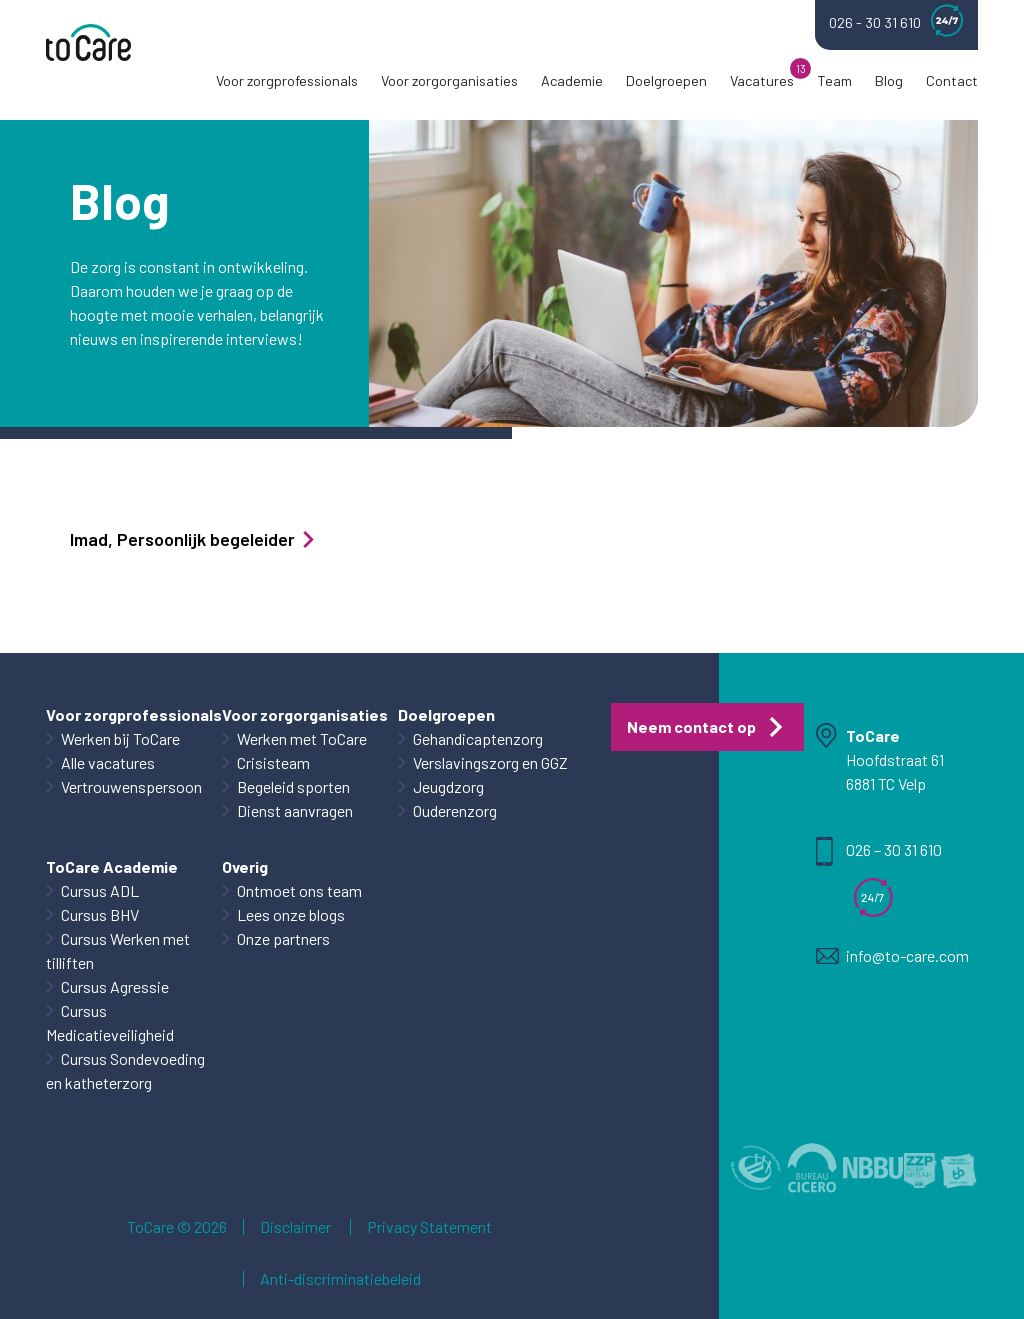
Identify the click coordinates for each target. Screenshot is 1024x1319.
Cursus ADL (100, 890)
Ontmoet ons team (299, 890)
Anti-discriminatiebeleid (340, 1279)
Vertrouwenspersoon (131, 786)
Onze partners (283, 938)
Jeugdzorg (448, 786)
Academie (572, 80)
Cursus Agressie (115, 986)
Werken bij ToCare (120, 738)
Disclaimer (295, 1227)
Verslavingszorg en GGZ (490, 762)
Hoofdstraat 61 (895, 759)
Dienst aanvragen (295, 810)
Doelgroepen (666, 80)
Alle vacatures (108, 762)
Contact (952, 80)
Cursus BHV (100, 914)
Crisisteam (273, 762)
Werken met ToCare (302, 738)
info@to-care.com (907, 955)
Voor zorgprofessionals (287, 80)
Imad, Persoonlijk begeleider (193, 539)
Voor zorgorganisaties (449, 80)
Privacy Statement (429, 1227)
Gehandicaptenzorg (478, 738)
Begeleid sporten (293, 786)
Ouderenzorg (455, 810)
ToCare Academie (112, 866)
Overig (245, 866)
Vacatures (762, 80)
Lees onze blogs (291, 914)
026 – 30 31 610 (894, 849)
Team (834, 80)
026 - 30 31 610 (896, 20)
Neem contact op (691, 726)
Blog (889, 80)
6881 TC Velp (886, 783)
